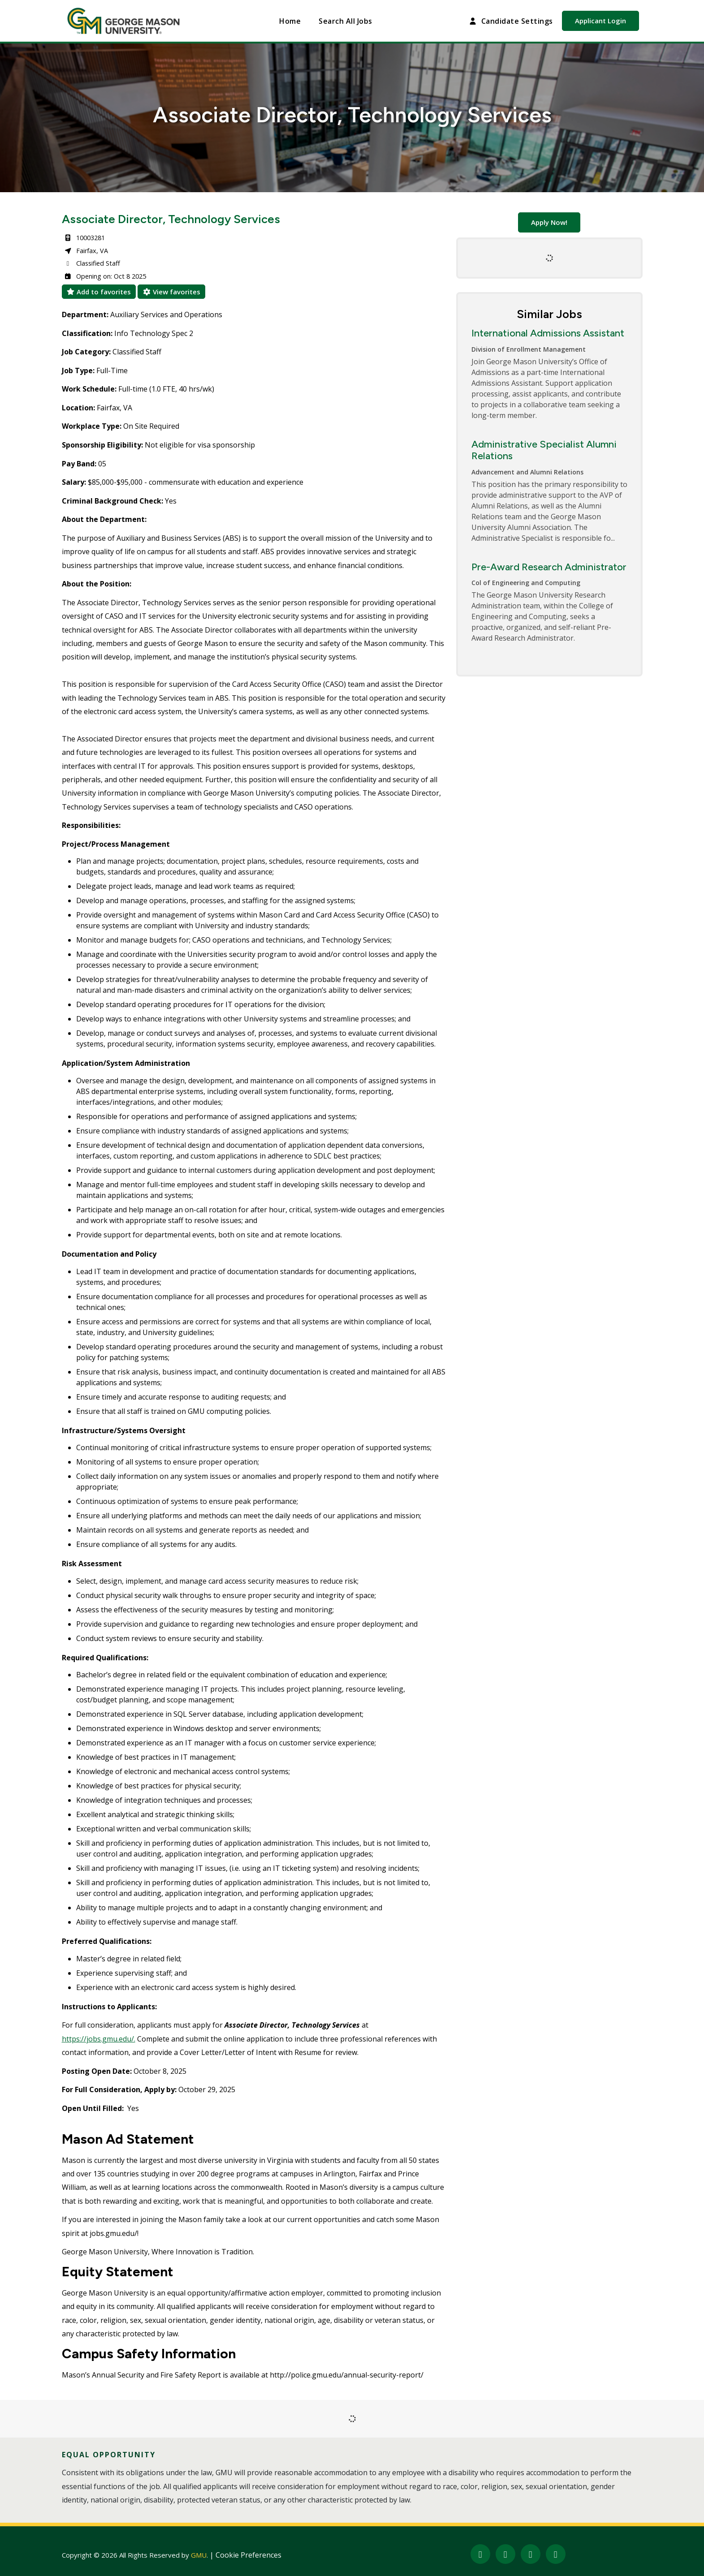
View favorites (171, 291)
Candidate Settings (510, 21)
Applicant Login (600, 20)
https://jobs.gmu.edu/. (98, 2039)
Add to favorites (99, 291)
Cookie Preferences (248, 2555)
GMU (199, 2554)
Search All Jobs (345, 21)
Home (290, 21)
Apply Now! (549, 222)
